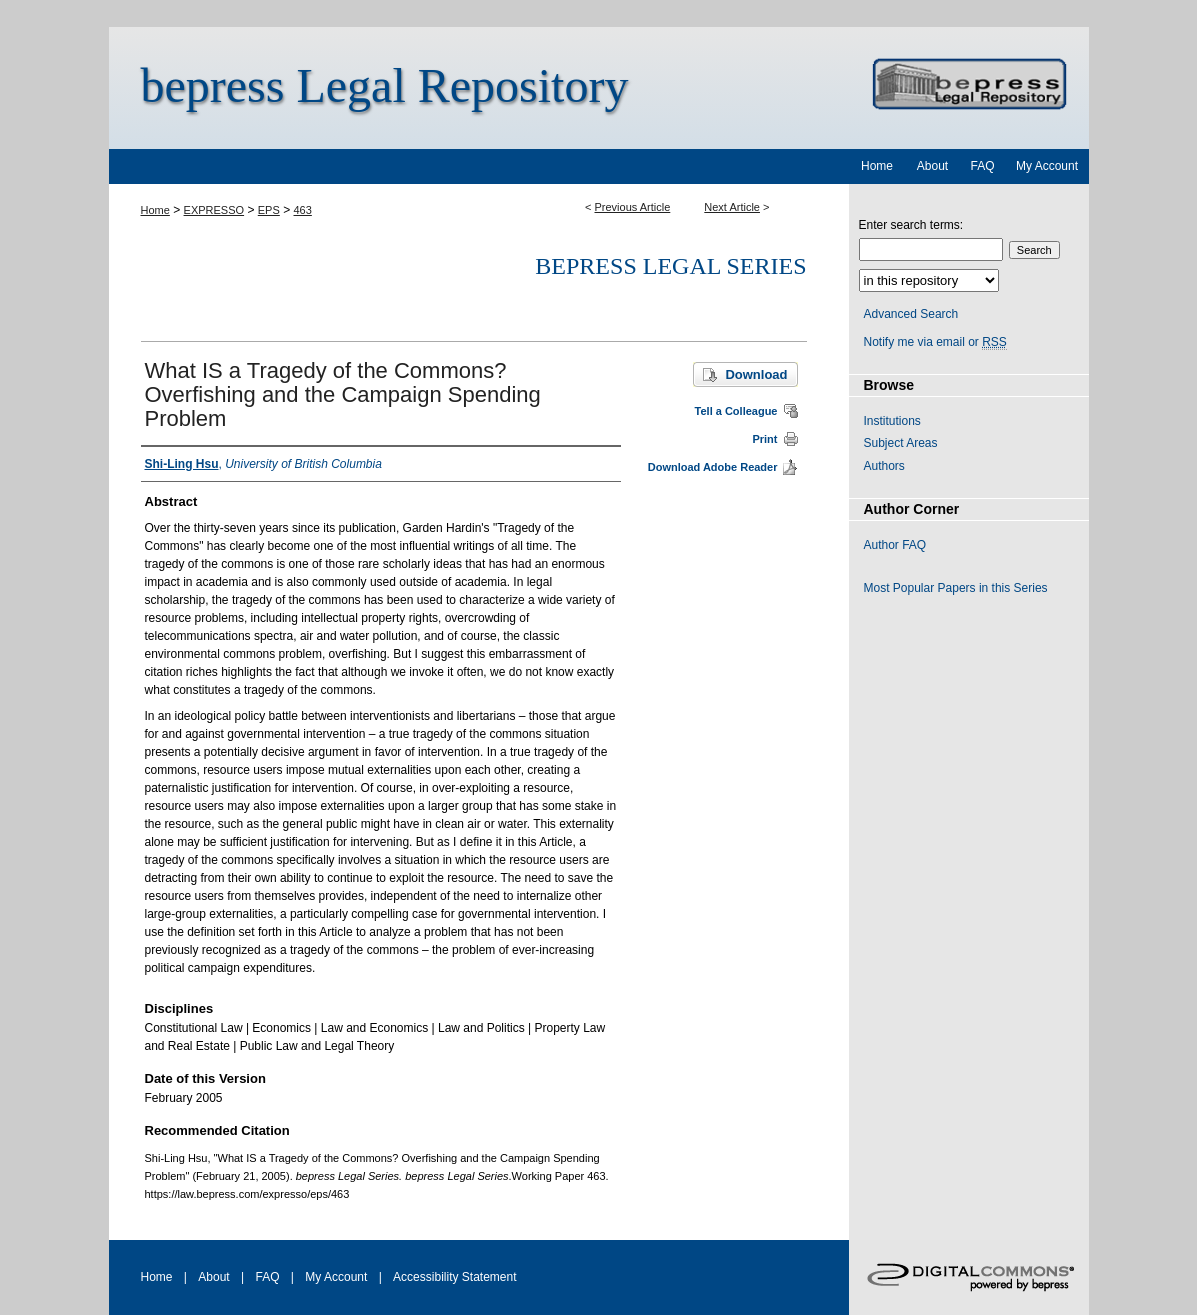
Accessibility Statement (454, 1277)
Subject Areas (901, 443)
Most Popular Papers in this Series (956, 588)
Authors (884, 466)
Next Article (732, 207)
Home (155, 210)
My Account (336, 1277)
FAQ (267, 1277)
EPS (269, 210)
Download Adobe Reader (713, 467)
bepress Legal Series (670, 266)
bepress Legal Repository (385, 85)
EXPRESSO (214, 210)
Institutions (892, 421)
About (213, 1277)
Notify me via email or (935, 342)
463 (303, 210)
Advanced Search (911, 314)
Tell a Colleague (736, 411)
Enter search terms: (911, 225)
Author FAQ (895, 545)
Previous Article (633, 207)
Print (764, 439)
